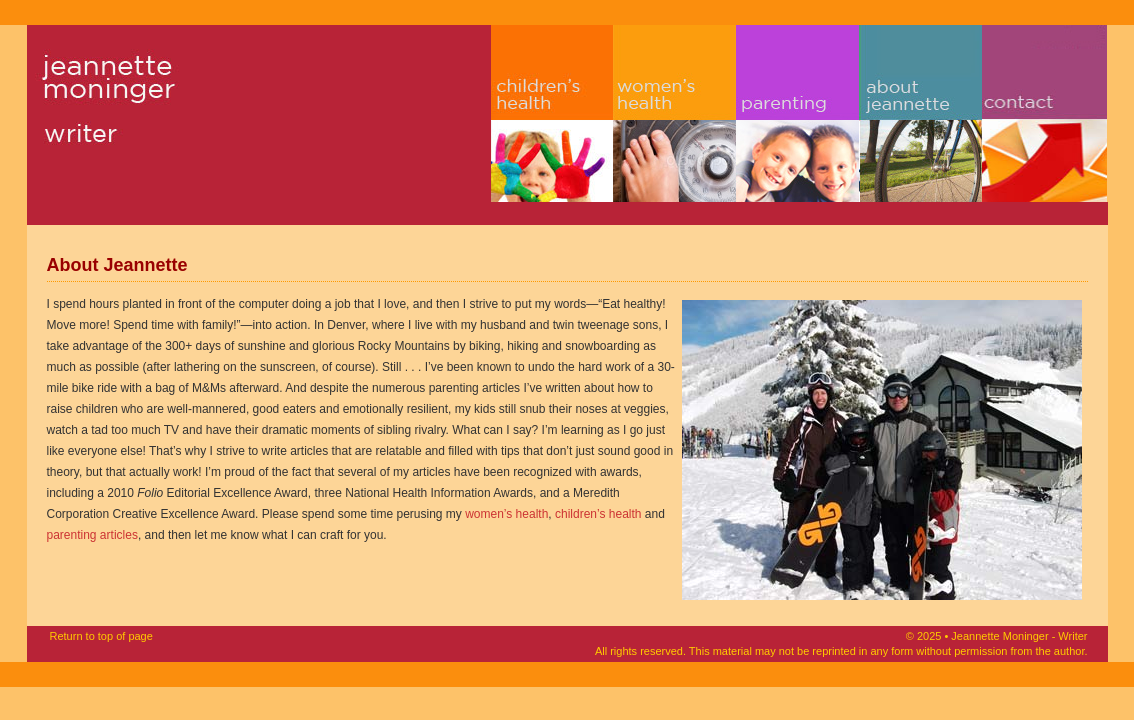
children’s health (598, 514)
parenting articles (92, 535)
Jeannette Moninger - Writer (138, 113)
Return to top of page (101, 636)
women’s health (506, 514)
